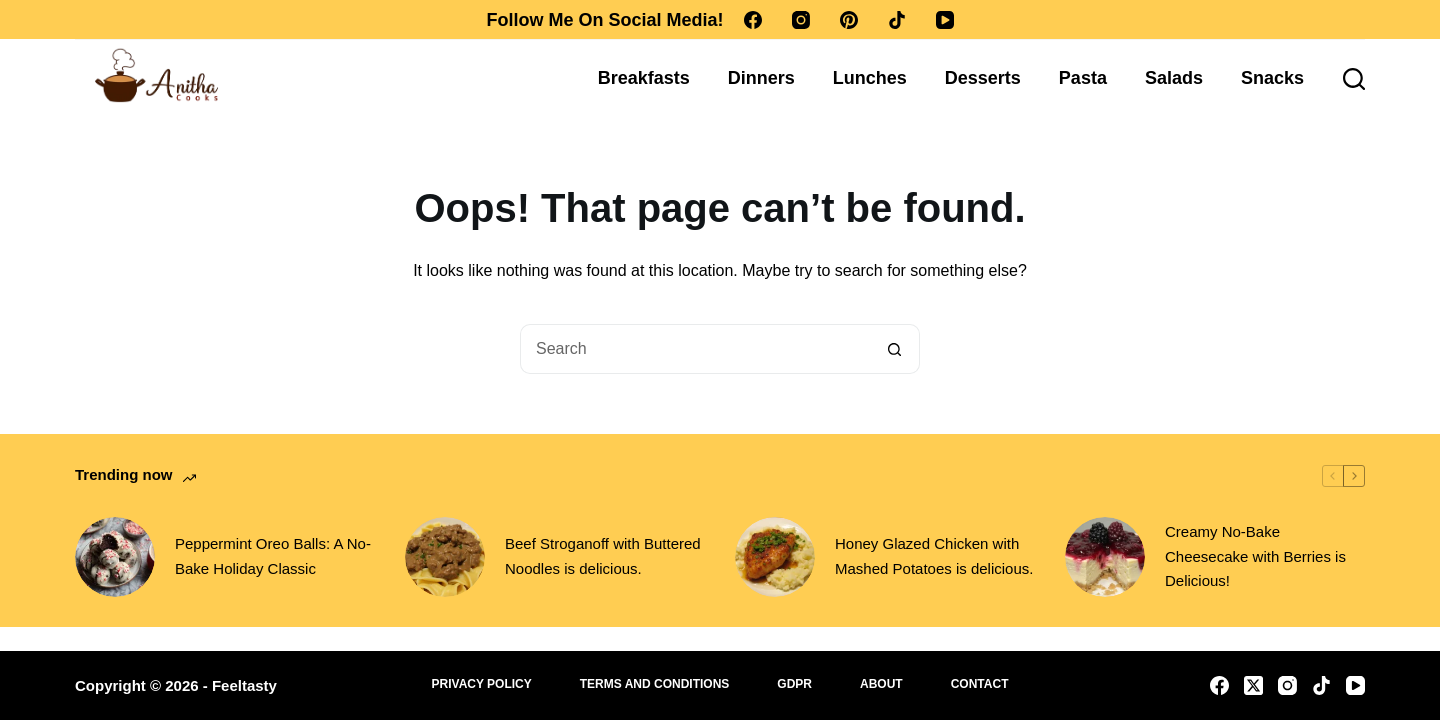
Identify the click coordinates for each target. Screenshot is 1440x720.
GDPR (794, 684)
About (881, 684)
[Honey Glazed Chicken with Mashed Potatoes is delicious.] (775, 557)
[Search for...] (695, 349)
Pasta (1083, 78)
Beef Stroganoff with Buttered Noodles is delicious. (603, 556)
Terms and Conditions (655, 684)
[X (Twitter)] (1253, 685)
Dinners (761, 78)
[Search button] (895, 349)
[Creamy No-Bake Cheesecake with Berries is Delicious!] (1105, 557)
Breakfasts (644, 78)
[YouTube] (945, 20)
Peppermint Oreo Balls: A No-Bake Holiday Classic (273, 556)
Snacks (1272, 78)
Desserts (983, 78)
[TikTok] (897, 20)
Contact (980, 684)
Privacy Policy (482, 684)
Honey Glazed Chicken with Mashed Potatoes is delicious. (934, 556)
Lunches (870, 78)
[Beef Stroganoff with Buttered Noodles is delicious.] (445, 557)
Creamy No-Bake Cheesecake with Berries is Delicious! (1255, 556)
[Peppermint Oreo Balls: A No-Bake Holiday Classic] (115, 557)
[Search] (1354, 79)
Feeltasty (244, 685)
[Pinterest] (849, 20)
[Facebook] (753, 20)
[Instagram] (801, 20)
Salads (1174, 78)
